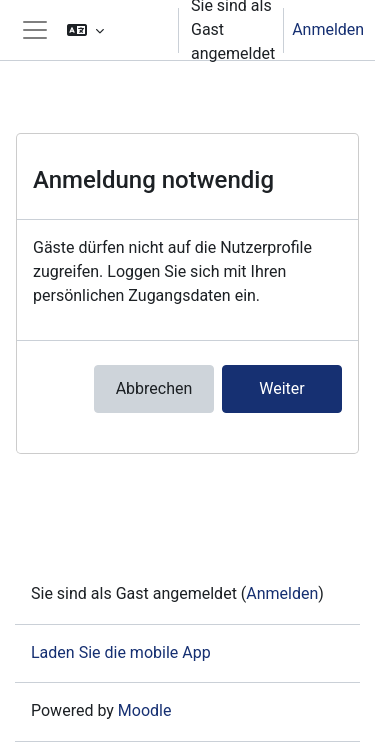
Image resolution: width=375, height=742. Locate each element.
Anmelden (328, 29)
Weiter (281, 388)
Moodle (145, 710)
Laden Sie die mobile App (121, 652)
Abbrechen (154, 388)
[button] (114, 30)
